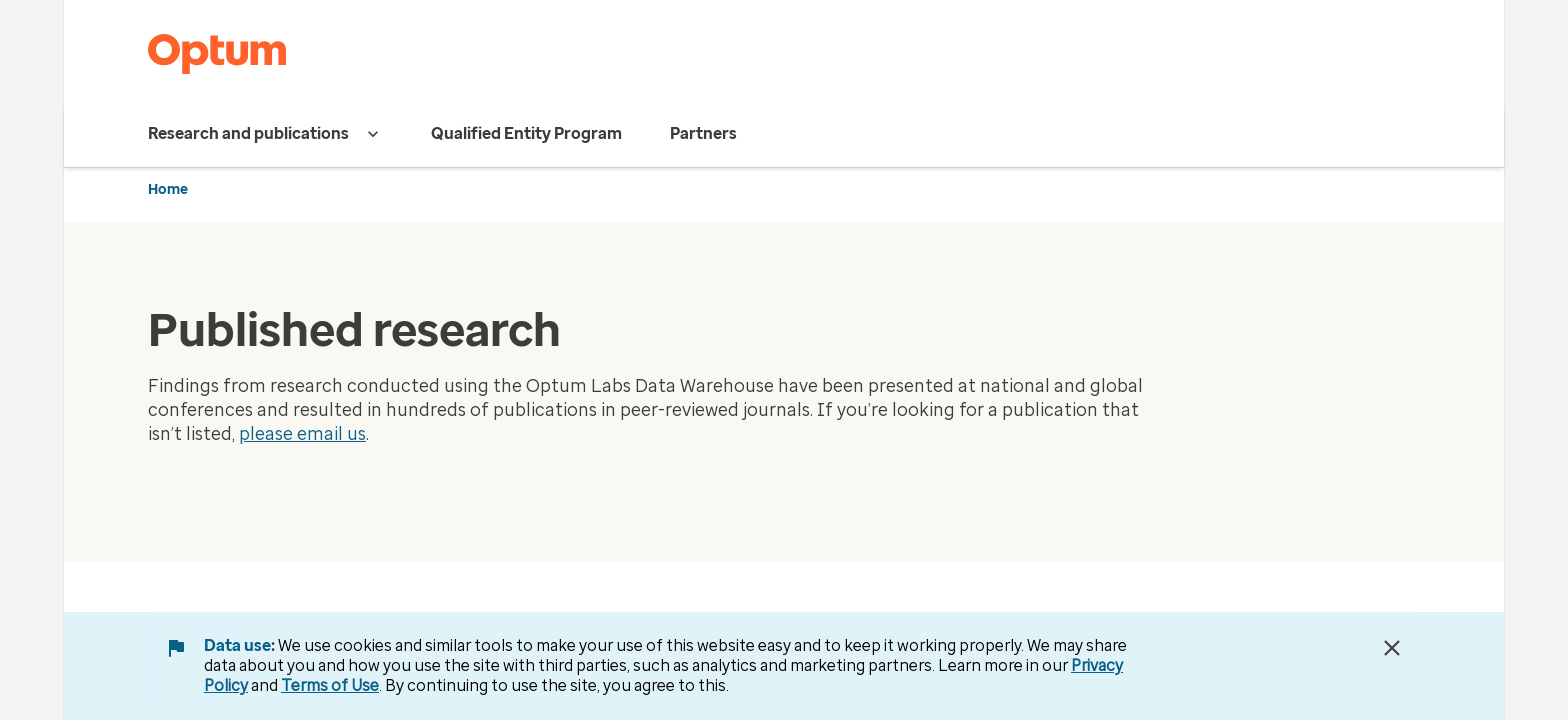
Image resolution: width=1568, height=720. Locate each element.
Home (168, 189)
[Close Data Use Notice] (1392, 648)
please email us (302, 434)
